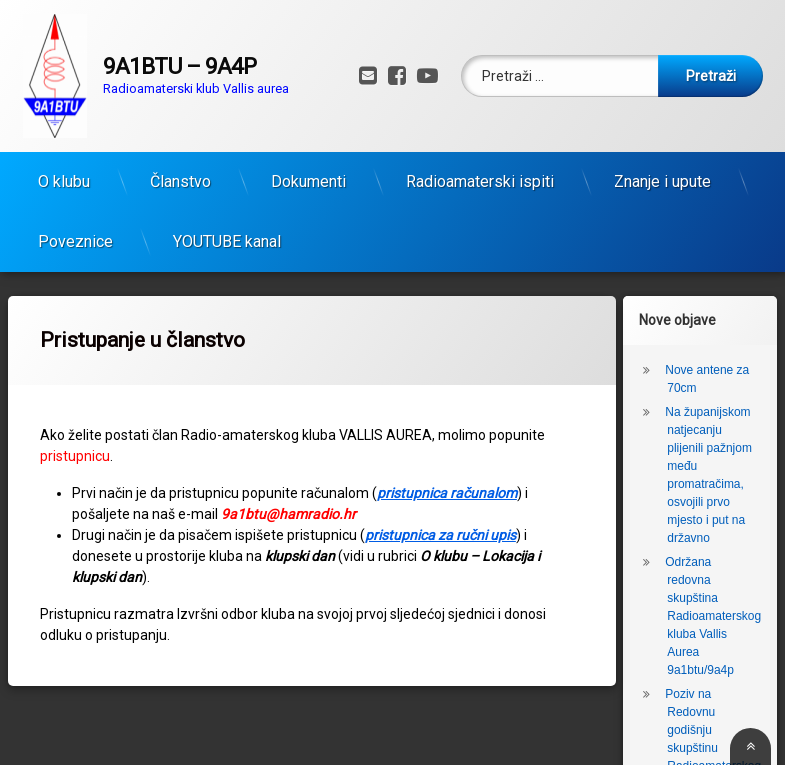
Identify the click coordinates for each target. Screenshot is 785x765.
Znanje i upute (662, 174)
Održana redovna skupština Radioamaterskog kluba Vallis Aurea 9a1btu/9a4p (713, 609)
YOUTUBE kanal (227, 234)
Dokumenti (308, 174)
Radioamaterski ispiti (480, 174)
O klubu (64, 174)
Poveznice (75, 234)
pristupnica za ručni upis (440, 528)
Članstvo (180, 174)
